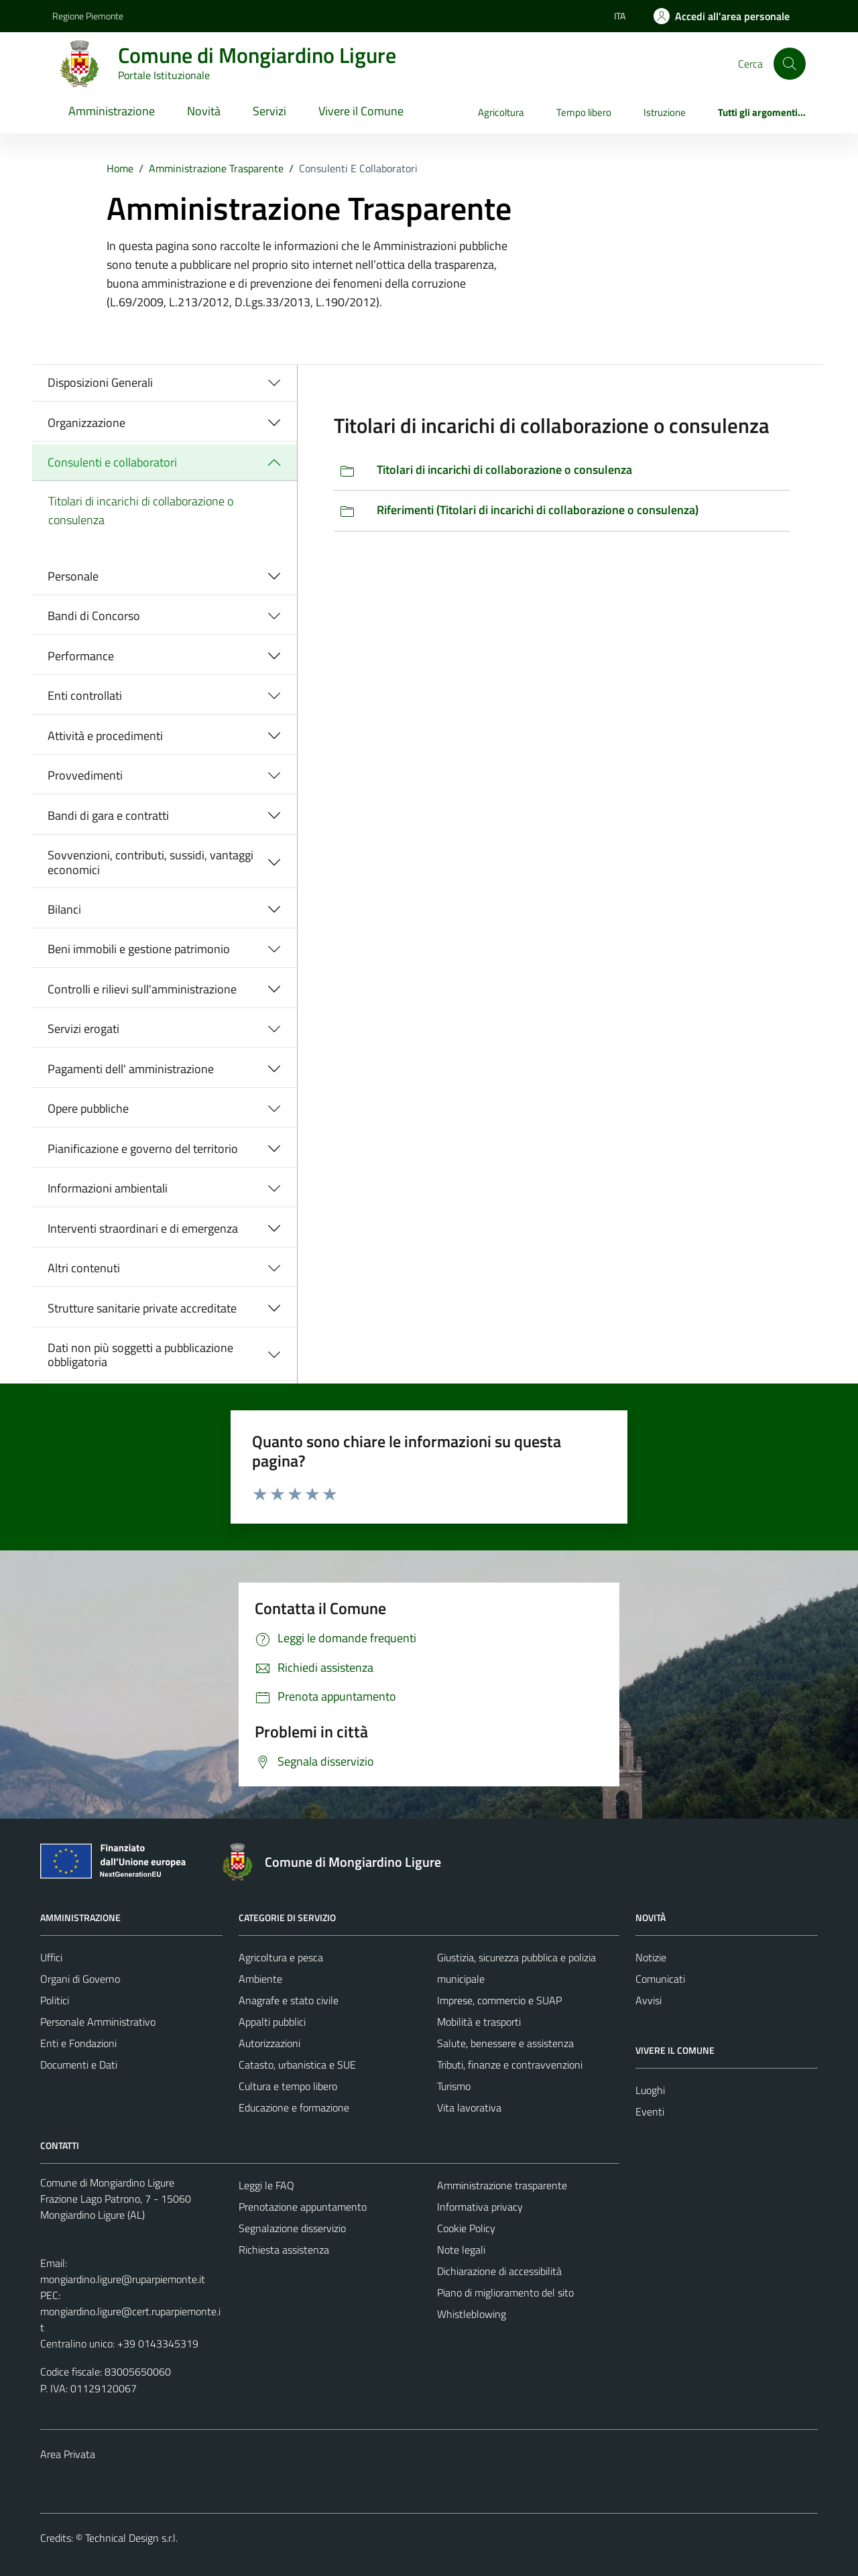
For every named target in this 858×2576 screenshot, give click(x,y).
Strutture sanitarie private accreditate (142, 1308)
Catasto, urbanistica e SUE (297, 2065)
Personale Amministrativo (98, 2022)
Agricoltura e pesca (281, 1957)
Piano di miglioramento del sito (505, 2292)
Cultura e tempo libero (288, 2086)
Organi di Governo (80, 1979)
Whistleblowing (471, 2314)
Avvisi (648, 2000)
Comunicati (660, 1979)
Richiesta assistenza (284, 2250)
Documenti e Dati (78, 2065)
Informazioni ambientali (108, 1188)
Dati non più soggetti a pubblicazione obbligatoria (140, 1355)
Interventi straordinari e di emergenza (143, 1228)
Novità (204, 111)
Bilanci (64, 909)
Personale (73, 576)
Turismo (454, 2086)
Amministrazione (111, 111)
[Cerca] (790, 64)
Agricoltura (501, 112)
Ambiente (260, 1979)
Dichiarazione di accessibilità (499, 2271)
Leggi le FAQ (266, 2185)
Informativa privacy (480, 2207)
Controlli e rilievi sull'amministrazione (142, 989)
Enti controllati (85, 695)
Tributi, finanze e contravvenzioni (510, 2065)
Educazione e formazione (294, 2107)
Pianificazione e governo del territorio (143, 1149)
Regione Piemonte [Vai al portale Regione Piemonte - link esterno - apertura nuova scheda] (87, 16)
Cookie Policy (466, 2228)
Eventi (649, 2111)
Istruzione (665, 112)
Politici (54, 2000)
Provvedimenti (85, 775)
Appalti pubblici (272, 2022)
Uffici (51, 1957)
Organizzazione (86, 423)
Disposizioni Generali (100, 382)
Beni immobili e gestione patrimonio (139, 949)
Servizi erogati (83, 1029)
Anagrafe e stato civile (289, 2000)
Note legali (461, 2250)
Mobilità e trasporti (479, 2022)
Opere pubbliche (88, 1108)
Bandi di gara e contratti (108, 815)
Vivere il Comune (361, 111)
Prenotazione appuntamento (303, 2207)
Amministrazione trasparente (502, 2185)
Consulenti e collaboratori (112, 462)
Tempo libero (583, 112)
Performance (81, 656)
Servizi (269, 111)
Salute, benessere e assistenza (505, 2043)
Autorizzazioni (269, 2043)
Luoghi (650, 2090)
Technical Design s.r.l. (131, 2538)
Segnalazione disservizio (292, 2228)
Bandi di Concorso (94, 616)
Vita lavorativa (469, 2107)
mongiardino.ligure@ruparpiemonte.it (122, 2279)
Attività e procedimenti (105, 736)
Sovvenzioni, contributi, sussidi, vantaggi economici (150, 862)
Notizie (650, 1957)
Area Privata (67, 2454)
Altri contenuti (84, 1268)
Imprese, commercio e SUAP (499, 2000)
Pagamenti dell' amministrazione (131, 1069)
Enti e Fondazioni (78, 2043)
